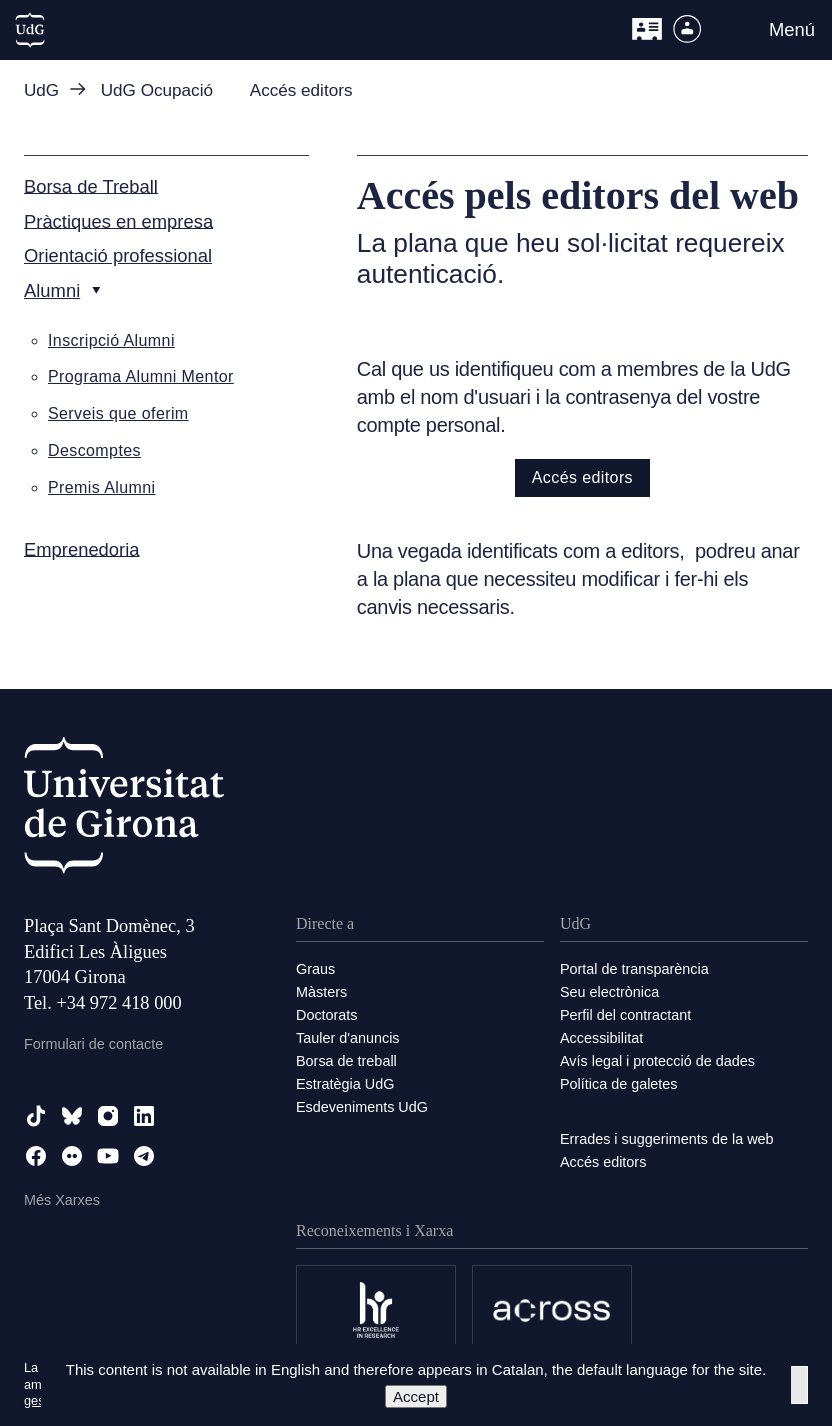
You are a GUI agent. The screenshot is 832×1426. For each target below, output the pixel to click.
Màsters (321, 992)
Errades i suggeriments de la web (667, 1139)
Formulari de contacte (93, 1044)
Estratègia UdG (345, 1084)
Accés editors (582, 477)
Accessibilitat (601, 1038)
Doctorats (327, 1015)
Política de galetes (619, 1084)
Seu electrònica (609, 992)
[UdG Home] (30, 30)
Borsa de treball (346, 1061)
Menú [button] (792, 29)
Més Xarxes (62, 1200)
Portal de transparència (634, 969)
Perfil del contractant (625, 1015)
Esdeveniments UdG (362, 1107)
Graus (315, 969)
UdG (41, 90)
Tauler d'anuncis (348, 1038)
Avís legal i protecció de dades (657, 1061)
